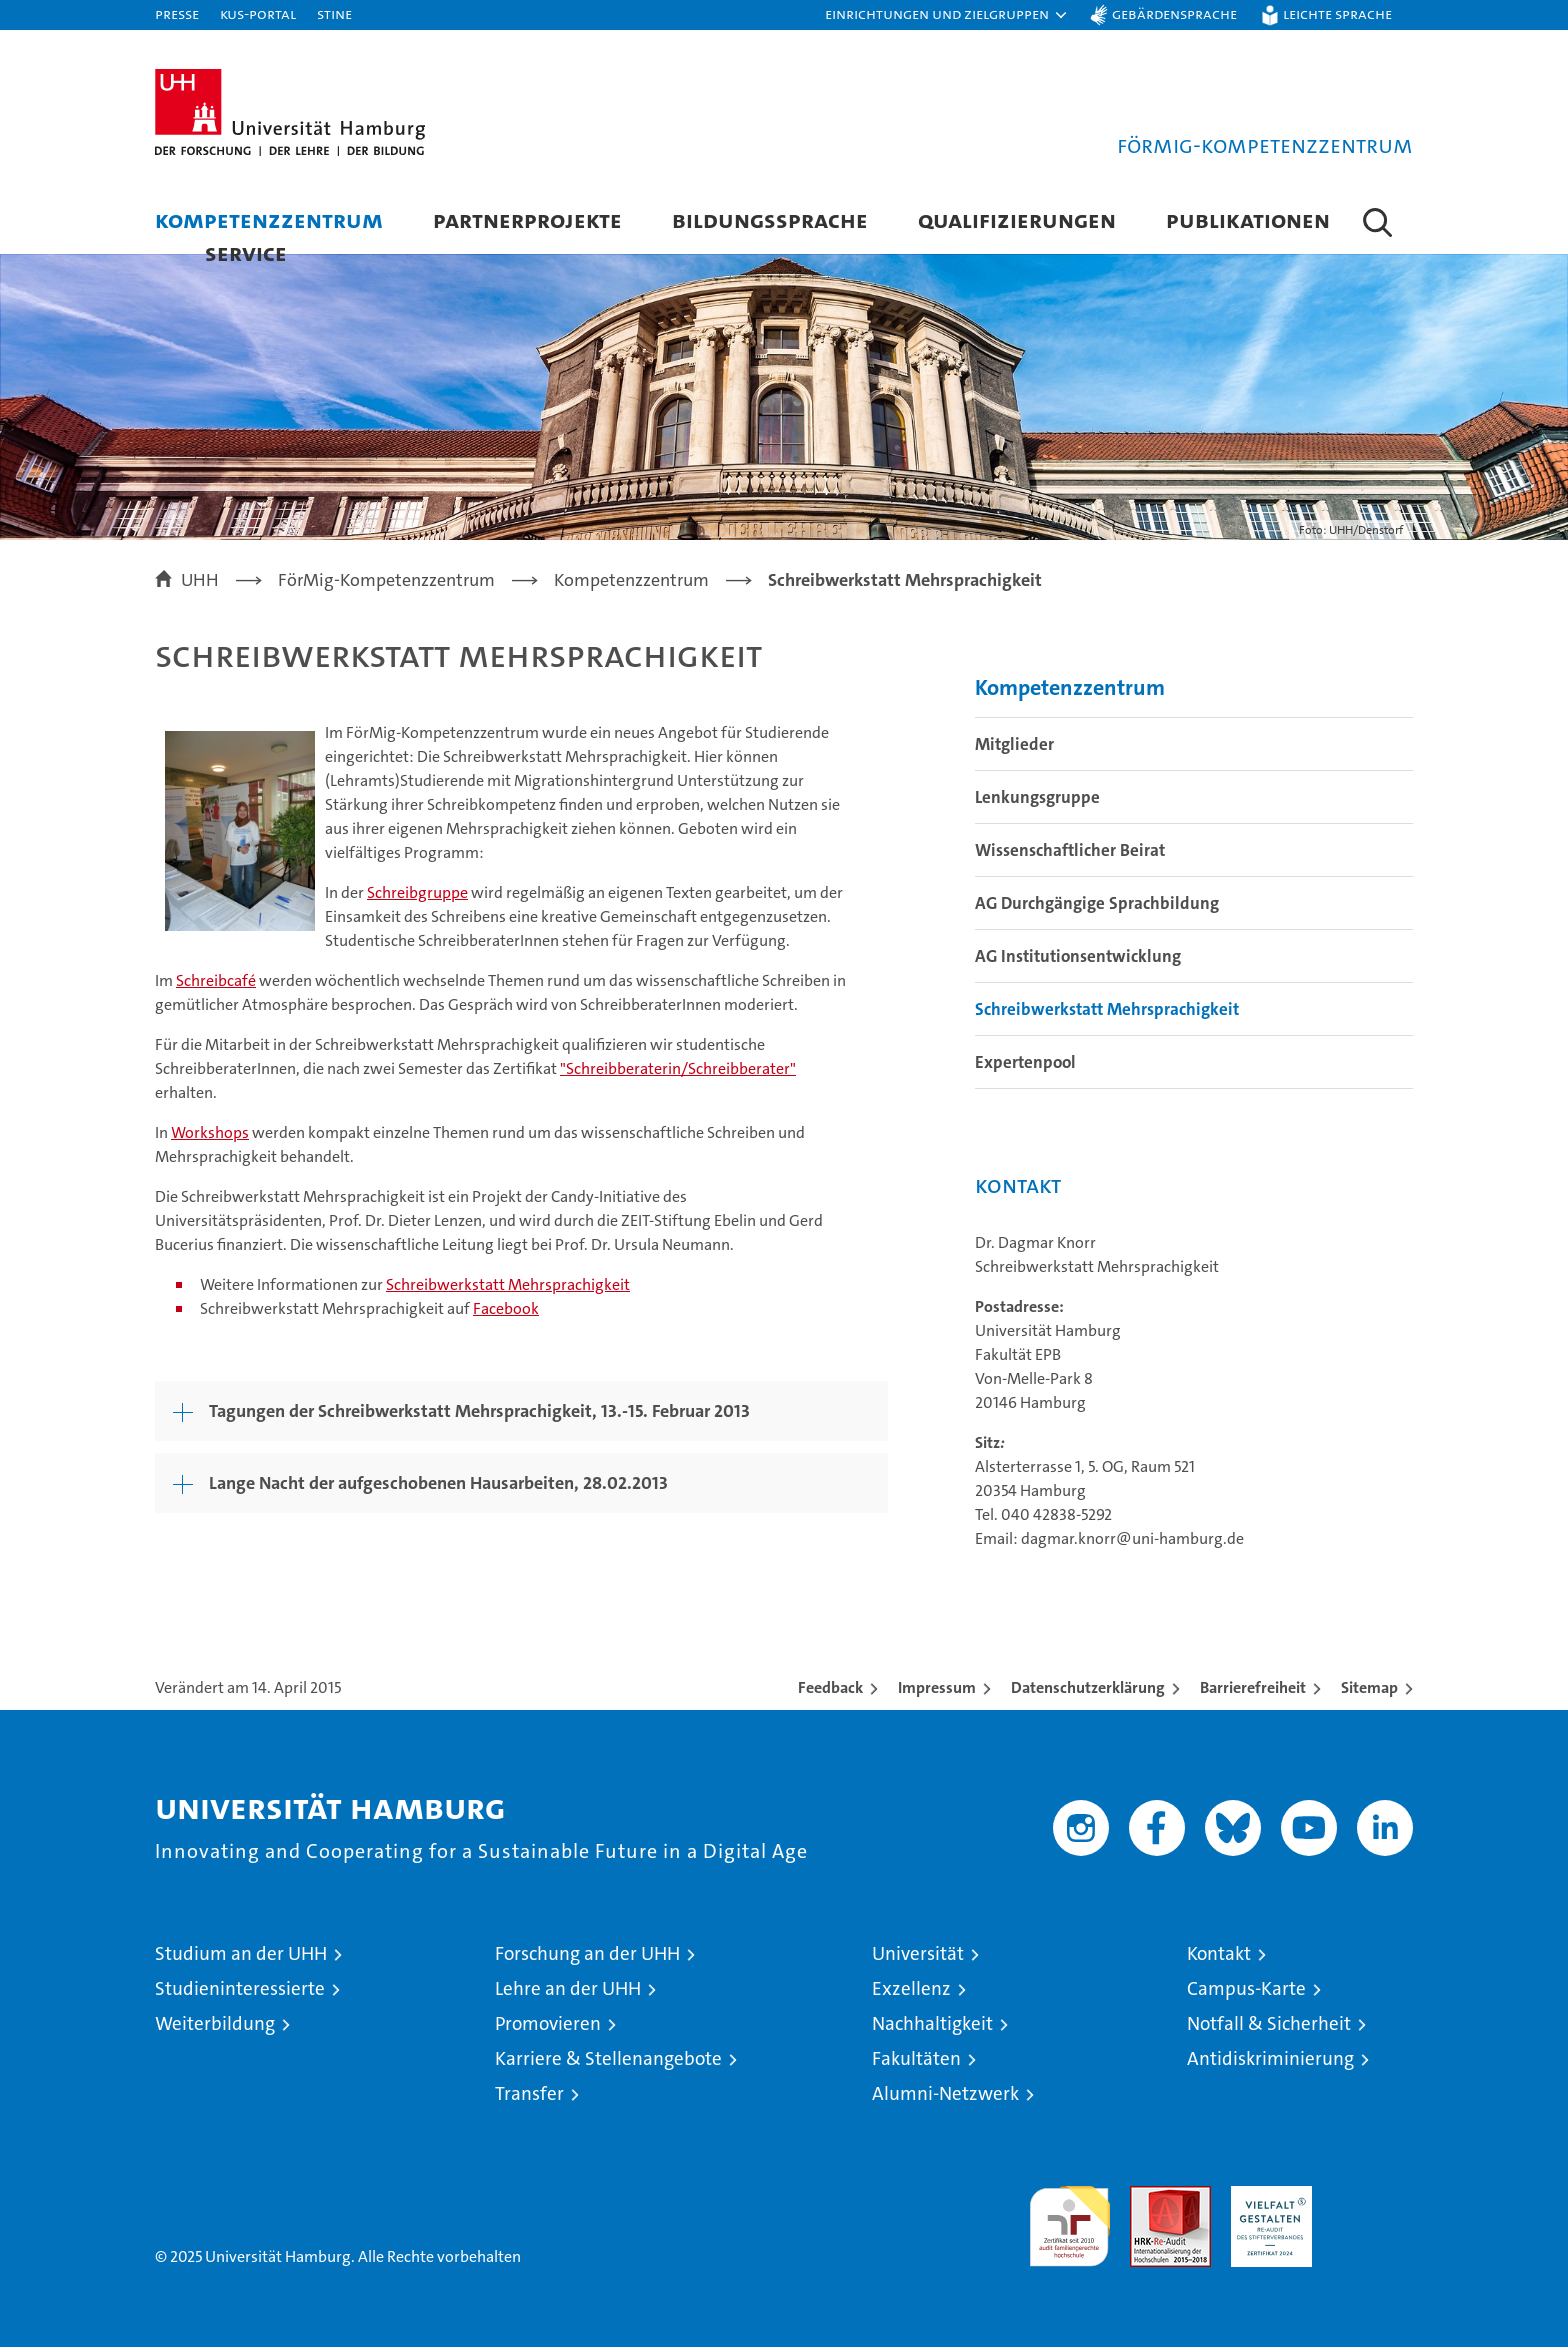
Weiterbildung (215, 2023)
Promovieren (548, 2023)
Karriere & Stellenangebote (608, 2058)
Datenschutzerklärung (1088, 1687)
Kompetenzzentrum (269, 219)
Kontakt (1219, 1953)
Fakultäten (916, 2058)
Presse (177, 13)
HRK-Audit (1266, 2196)
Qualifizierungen (1017, 219)
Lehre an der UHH (568, 1988)
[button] (947, 15)
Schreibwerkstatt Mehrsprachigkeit (508, 1284)
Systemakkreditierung (1372, 2196)
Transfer (529, 2093)
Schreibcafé (216, 980)
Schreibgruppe (417, 892)
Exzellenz (911, 1988)
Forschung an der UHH (587, 1953)
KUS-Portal (258, 13)
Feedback (830, 1687)
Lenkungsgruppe (1037, 797)
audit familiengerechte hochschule (1069, 2217)
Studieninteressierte (240, 1988)
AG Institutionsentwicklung (1078, 956)
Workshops (210, 1132)
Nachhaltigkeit (932, 2023)
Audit (1149, 2196)
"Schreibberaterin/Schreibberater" (678, 1068)
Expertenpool (1025, 1062)
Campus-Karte (1246, 1988)
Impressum (937, 1687)
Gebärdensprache (1174, 13)
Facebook (506, 1308)
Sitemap (1369, 1687)
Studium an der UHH (241, 1953)
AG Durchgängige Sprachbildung (1097, 903)
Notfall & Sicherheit (1269, 2023)
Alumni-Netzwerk (945, 2093)
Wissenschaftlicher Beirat (1070, 850)
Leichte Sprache (1337, 13)
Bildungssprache (770, 219)
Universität (918, 1953)
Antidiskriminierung (1270, 2058)
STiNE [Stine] (334, 13)
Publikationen (1248, 219)
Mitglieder (1014, 744)
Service (246, 252)
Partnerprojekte (527, 219)
